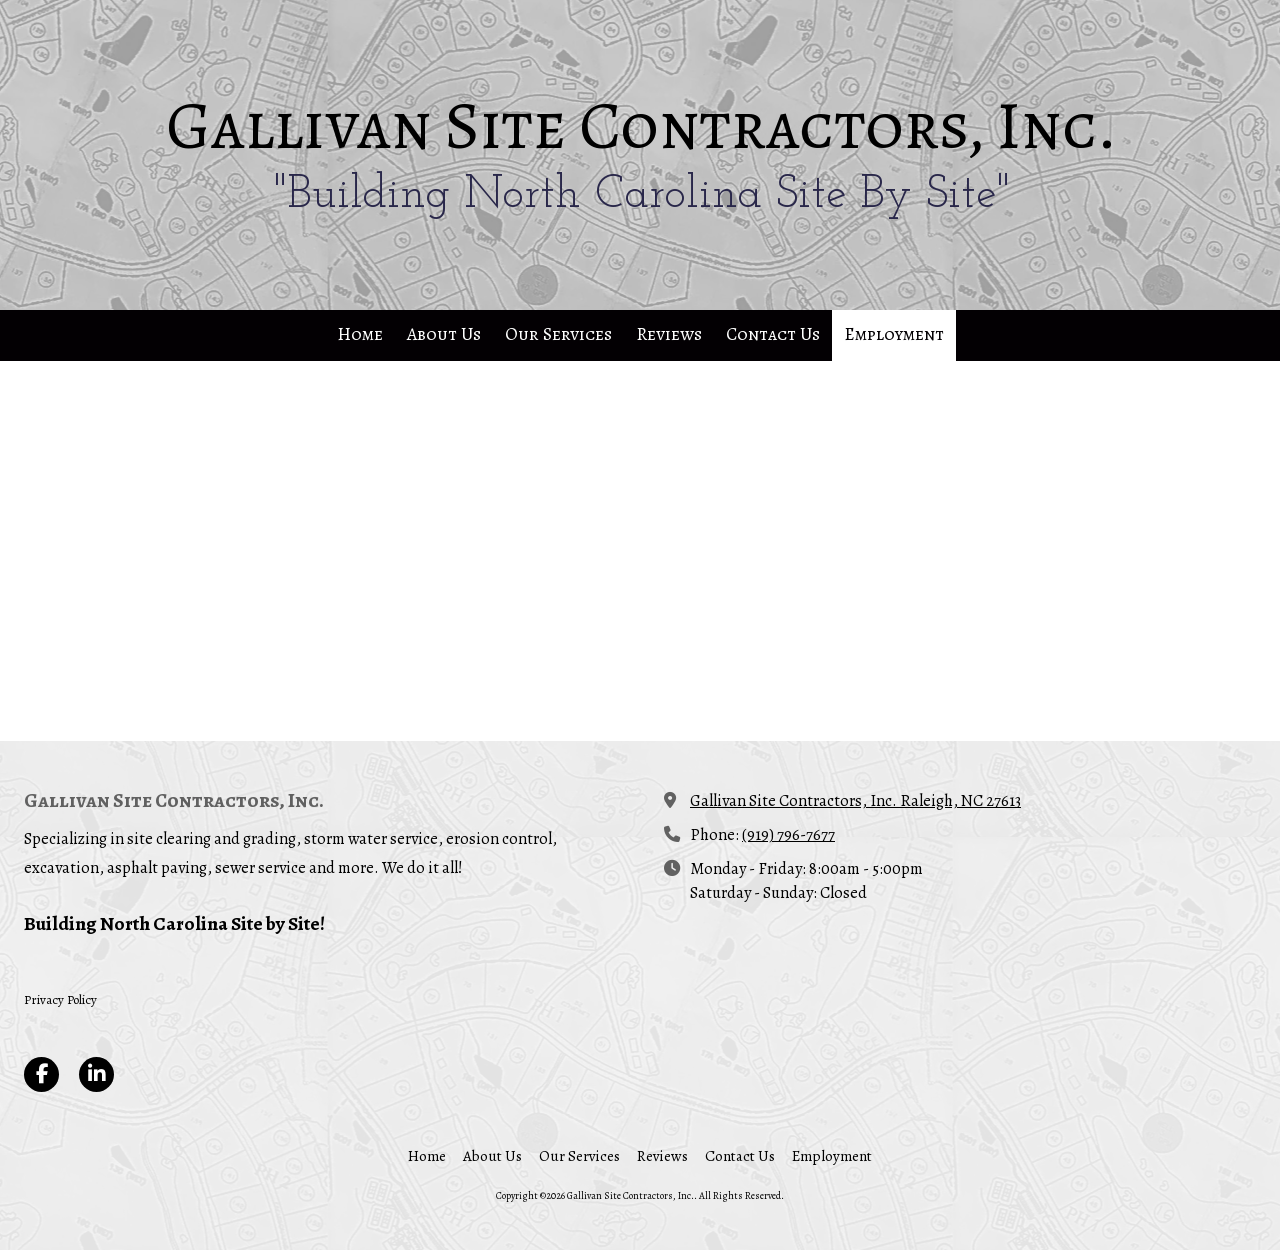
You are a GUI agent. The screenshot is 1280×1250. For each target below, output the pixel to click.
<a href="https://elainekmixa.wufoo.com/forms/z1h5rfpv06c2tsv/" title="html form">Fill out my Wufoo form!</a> (640, 549)
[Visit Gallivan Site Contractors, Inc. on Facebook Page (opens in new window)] (41, 1074)
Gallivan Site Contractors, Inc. (641, 126)
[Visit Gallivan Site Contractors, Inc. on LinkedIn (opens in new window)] (96, 1074)
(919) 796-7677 (788, 834)
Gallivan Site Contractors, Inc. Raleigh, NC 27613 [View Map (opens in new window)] (855, 800)
